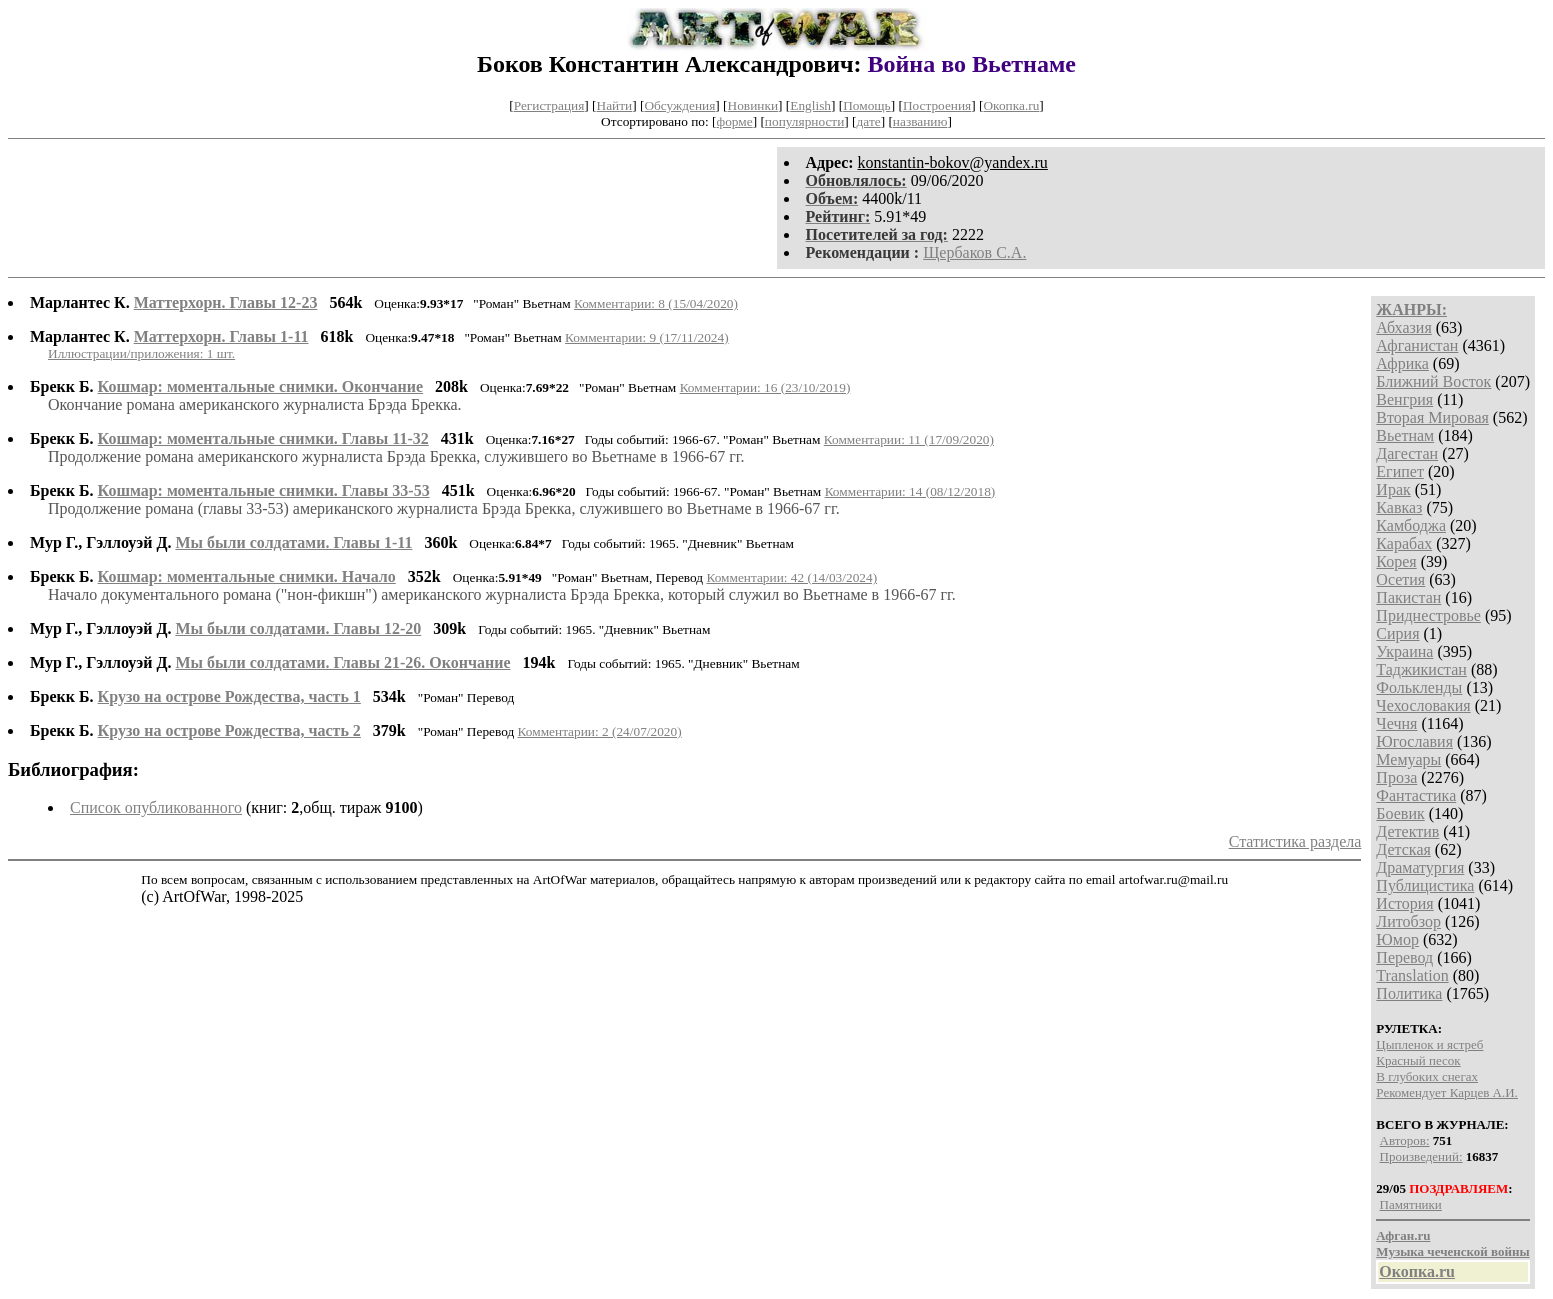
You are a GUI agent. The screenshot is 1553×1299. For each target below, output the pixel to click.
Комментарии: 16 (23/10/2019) (765, 387)
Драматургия (1420, 867)
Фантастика (1416, 795)
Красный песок (1418, 1060)
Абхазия (1403, 327)
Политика (1409, 993)
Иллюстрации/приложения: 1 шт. (141, 353)
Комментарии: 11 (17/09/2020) (909, 439)
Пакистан (1408, 597)
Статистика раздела (1295, 841)
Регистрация (549, 105)
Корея (1396, 561)
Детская (1403, 849)
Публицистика (1425, 885)
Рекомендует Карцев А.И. (1447, 1092)
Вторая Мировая (1432, 417)
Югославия (1414, 741)
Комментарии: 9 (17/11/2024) (647, 337)
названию (920, 121)
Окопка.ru (1011, 105)
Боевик (1400, 813)
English (810, 105)
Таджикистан (1421, 669)
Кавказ (1399, 507)
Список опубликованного (156, 807)
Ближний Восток (1433, 381)
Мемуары (1408, 759)
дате (869, 121)
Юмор (1397, 939)
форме (735, 121)
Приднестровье (1428, 615)
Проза (1396, 777)
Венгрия (1404, 399)
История (1404, 903)
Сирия (1397, 633)
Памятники (1411, 1204)
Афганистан (1417, 345)
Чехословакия (1423, 705)
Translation (1412, 975)
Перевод (1404, 957)
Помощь (866, 105)
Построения (937, 105)
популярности (804, 121)
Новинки (753, 105)
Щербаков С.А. (974, 252)
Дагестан (1407, 453)
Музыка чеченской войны (1452, 1251)
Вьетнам (1405, 435)
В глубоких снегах (1427, 1076)
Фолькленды (1419, 687)
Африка (1402, 363)
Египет (1400, 471)
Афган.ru (1403, 1235)
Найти (615, 105)
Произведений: (1421, 1156)
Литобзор (1408, 921)
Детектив (1407, 831)
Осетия (1400, 579)
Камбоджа (1411, 525)
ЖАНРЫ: (1411, 309)
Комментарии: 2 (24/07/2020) (600, 731)
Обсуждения (679, 105)
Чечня (1396, 723)
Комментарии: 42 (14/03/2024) (791, 577)
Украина (1404, 651)
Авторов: (1405, 1140)
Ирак (1393, 489)
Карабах (1404, 543)
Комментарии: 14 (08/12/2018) (910, 491)
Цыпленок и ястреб (1429, 1044)
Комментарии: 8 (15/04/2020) (656, 303)
